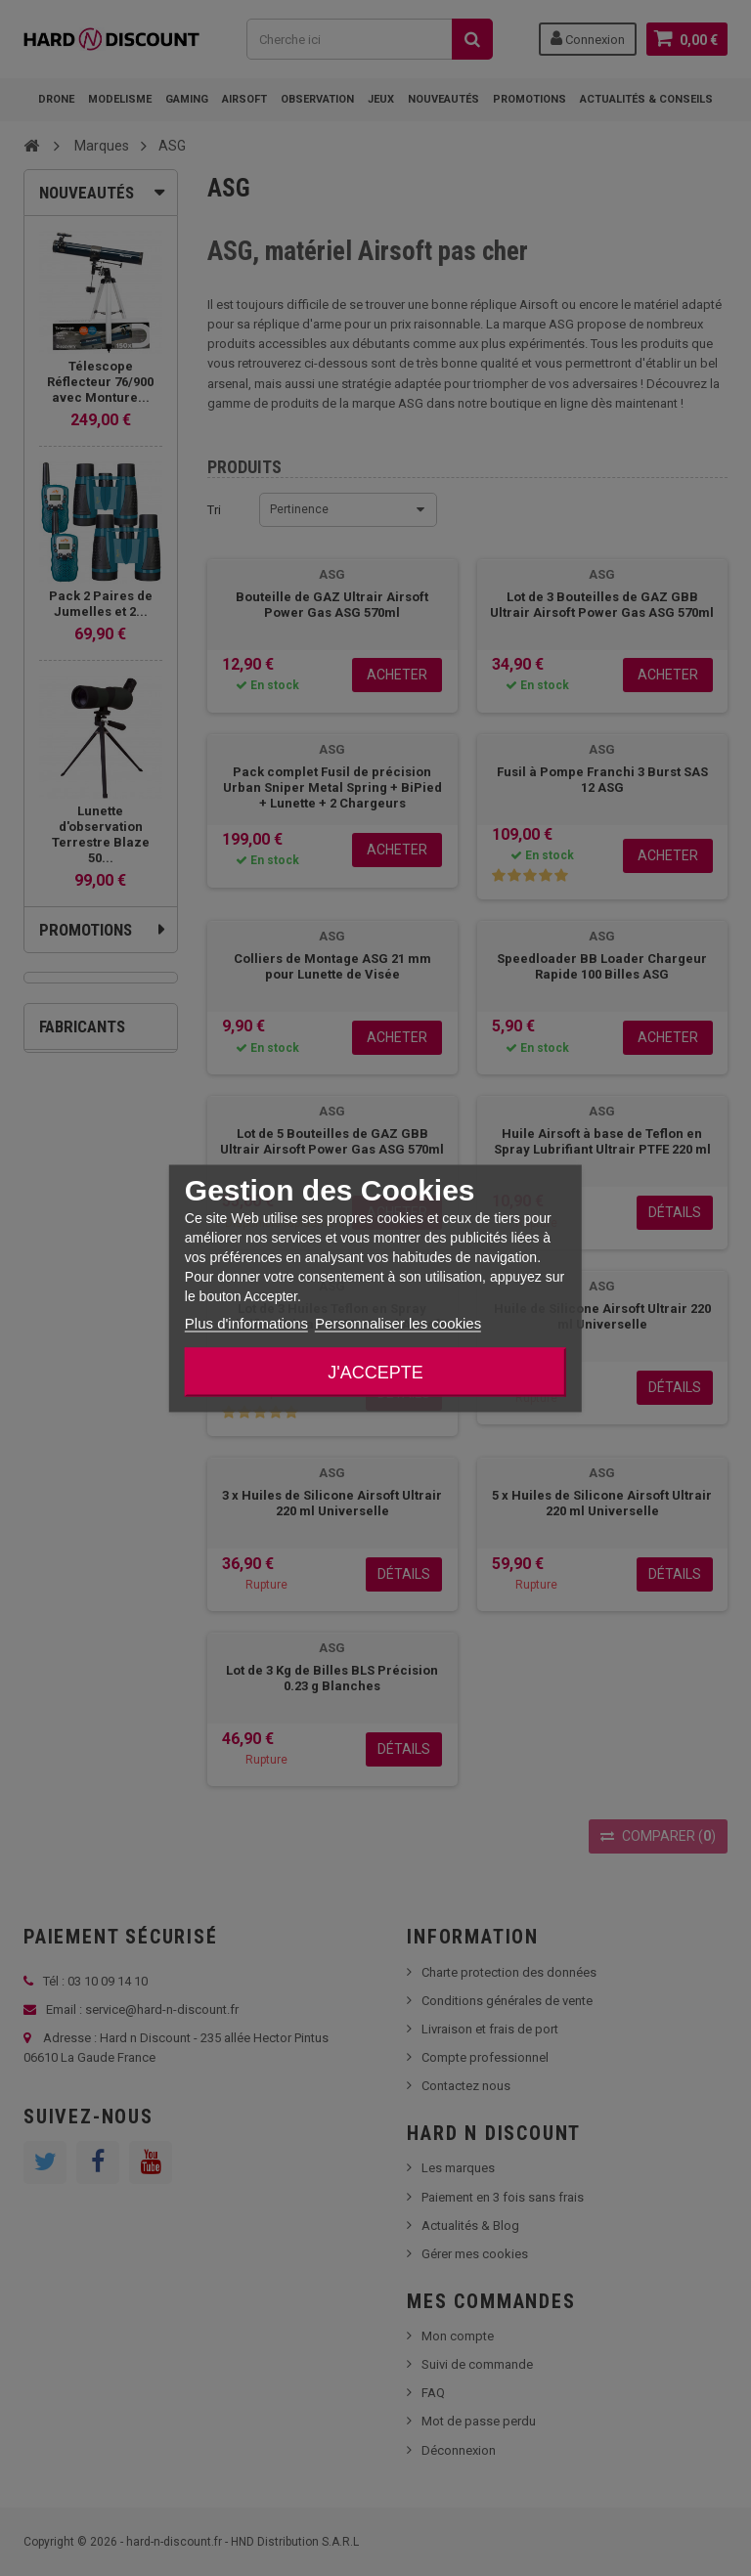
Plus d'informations (246, 1322)
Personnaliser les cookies (398, 1322)
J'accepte (375, 1371)
